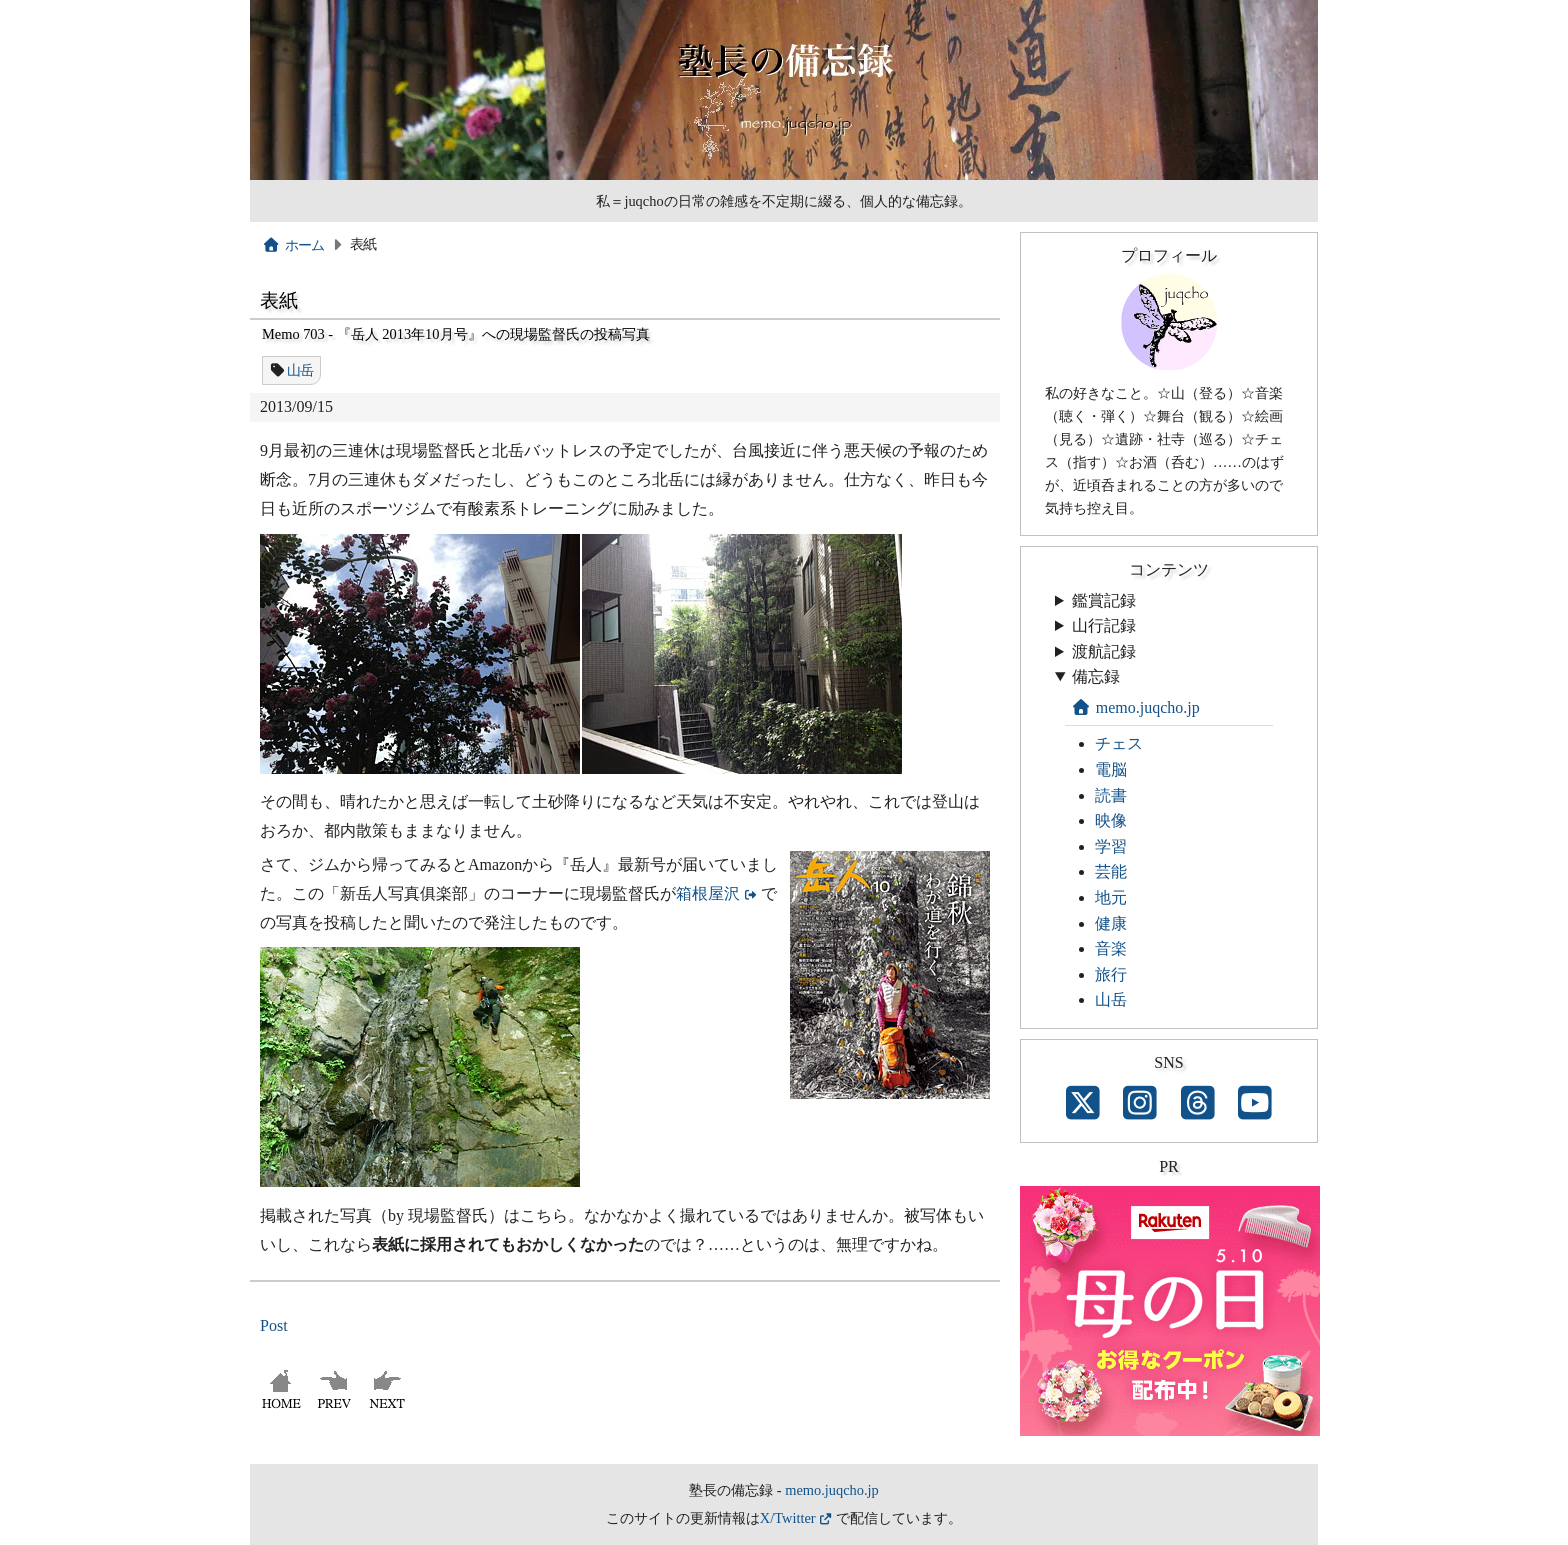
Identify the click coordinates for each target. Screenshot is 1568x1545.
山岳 (300, 370)
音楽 (1111, 948)
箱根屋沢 (708, 893)
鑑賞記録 (1104, 600)
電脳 (1111, 769)
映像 (1111, 820)
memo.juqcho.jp (1135, 707)
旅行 (1111, 974)
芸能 (1111, 871)
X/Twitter (788, 1518)
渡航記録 (1104, 651)
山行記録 (1104, 625)
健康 (1111, 923)
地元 (1111, 897)
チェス (1119, 743)
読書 (1111, 795)
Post (274, 1325)
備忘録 (1096, 676)
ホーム (293, 245)
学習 (1111, 846)
